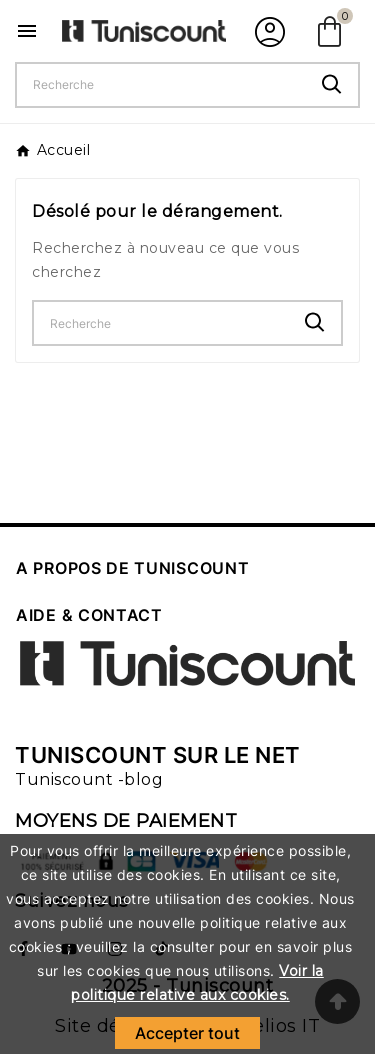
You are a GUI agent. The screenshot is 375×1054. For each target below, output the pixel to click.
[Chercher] (161, 85)
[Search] (332, 84)
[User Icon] (267, 31)
